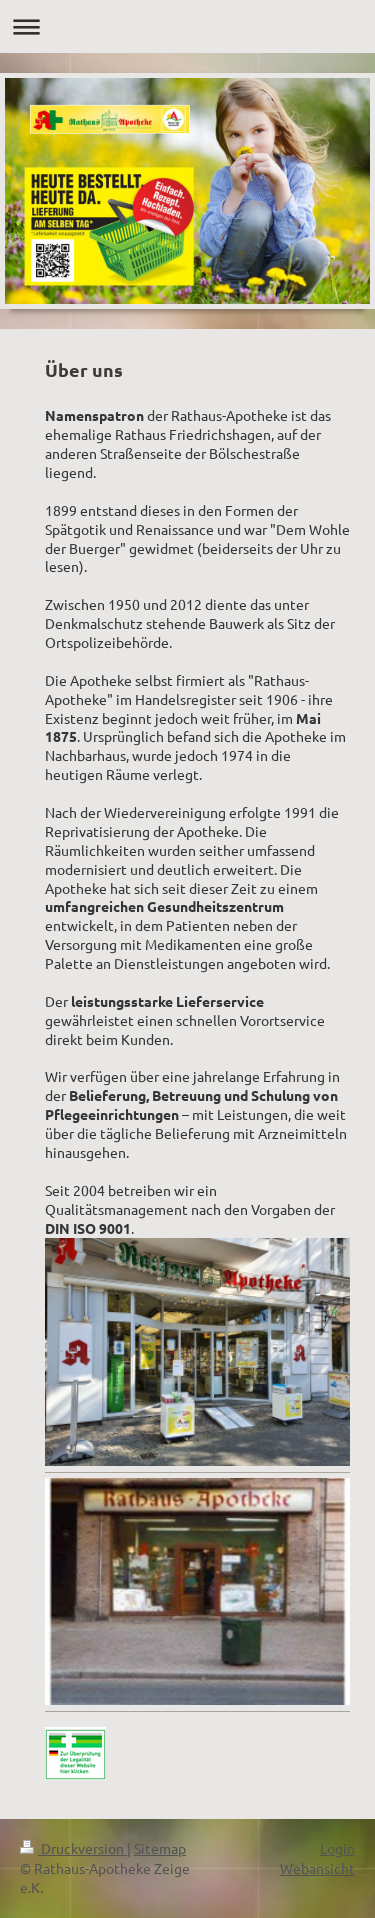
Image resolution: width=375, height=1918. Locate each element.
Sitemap (160, 1848)
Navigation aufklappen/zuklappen (187, 26)
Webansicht (317, 1868)
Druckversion (73, 1848)
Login (337, 1848)
